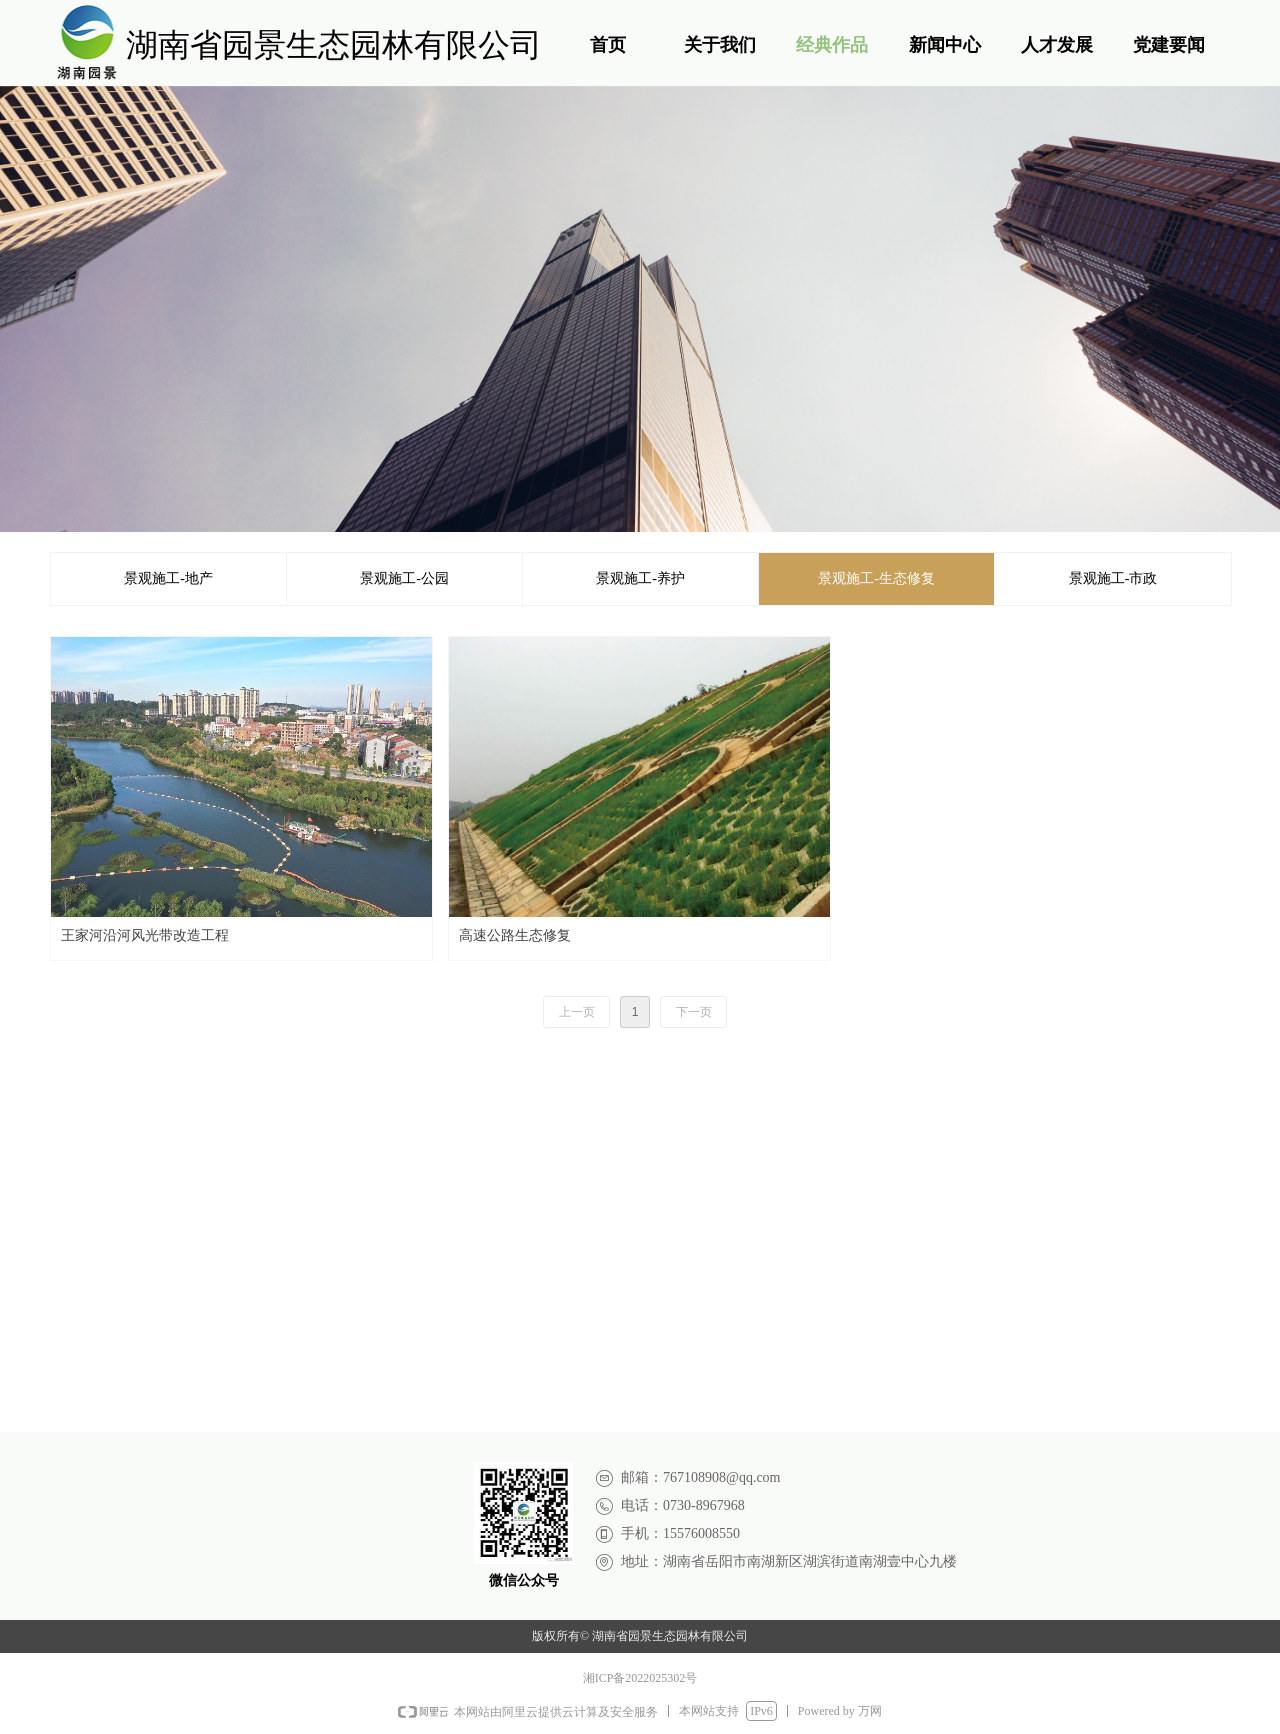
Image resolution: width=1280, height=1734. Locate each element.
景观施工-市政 (1113, 578)
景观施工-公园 (404, 578)
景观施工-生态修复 (876, 578)
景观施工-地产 (168, 578)
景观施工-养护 (640, 578)
